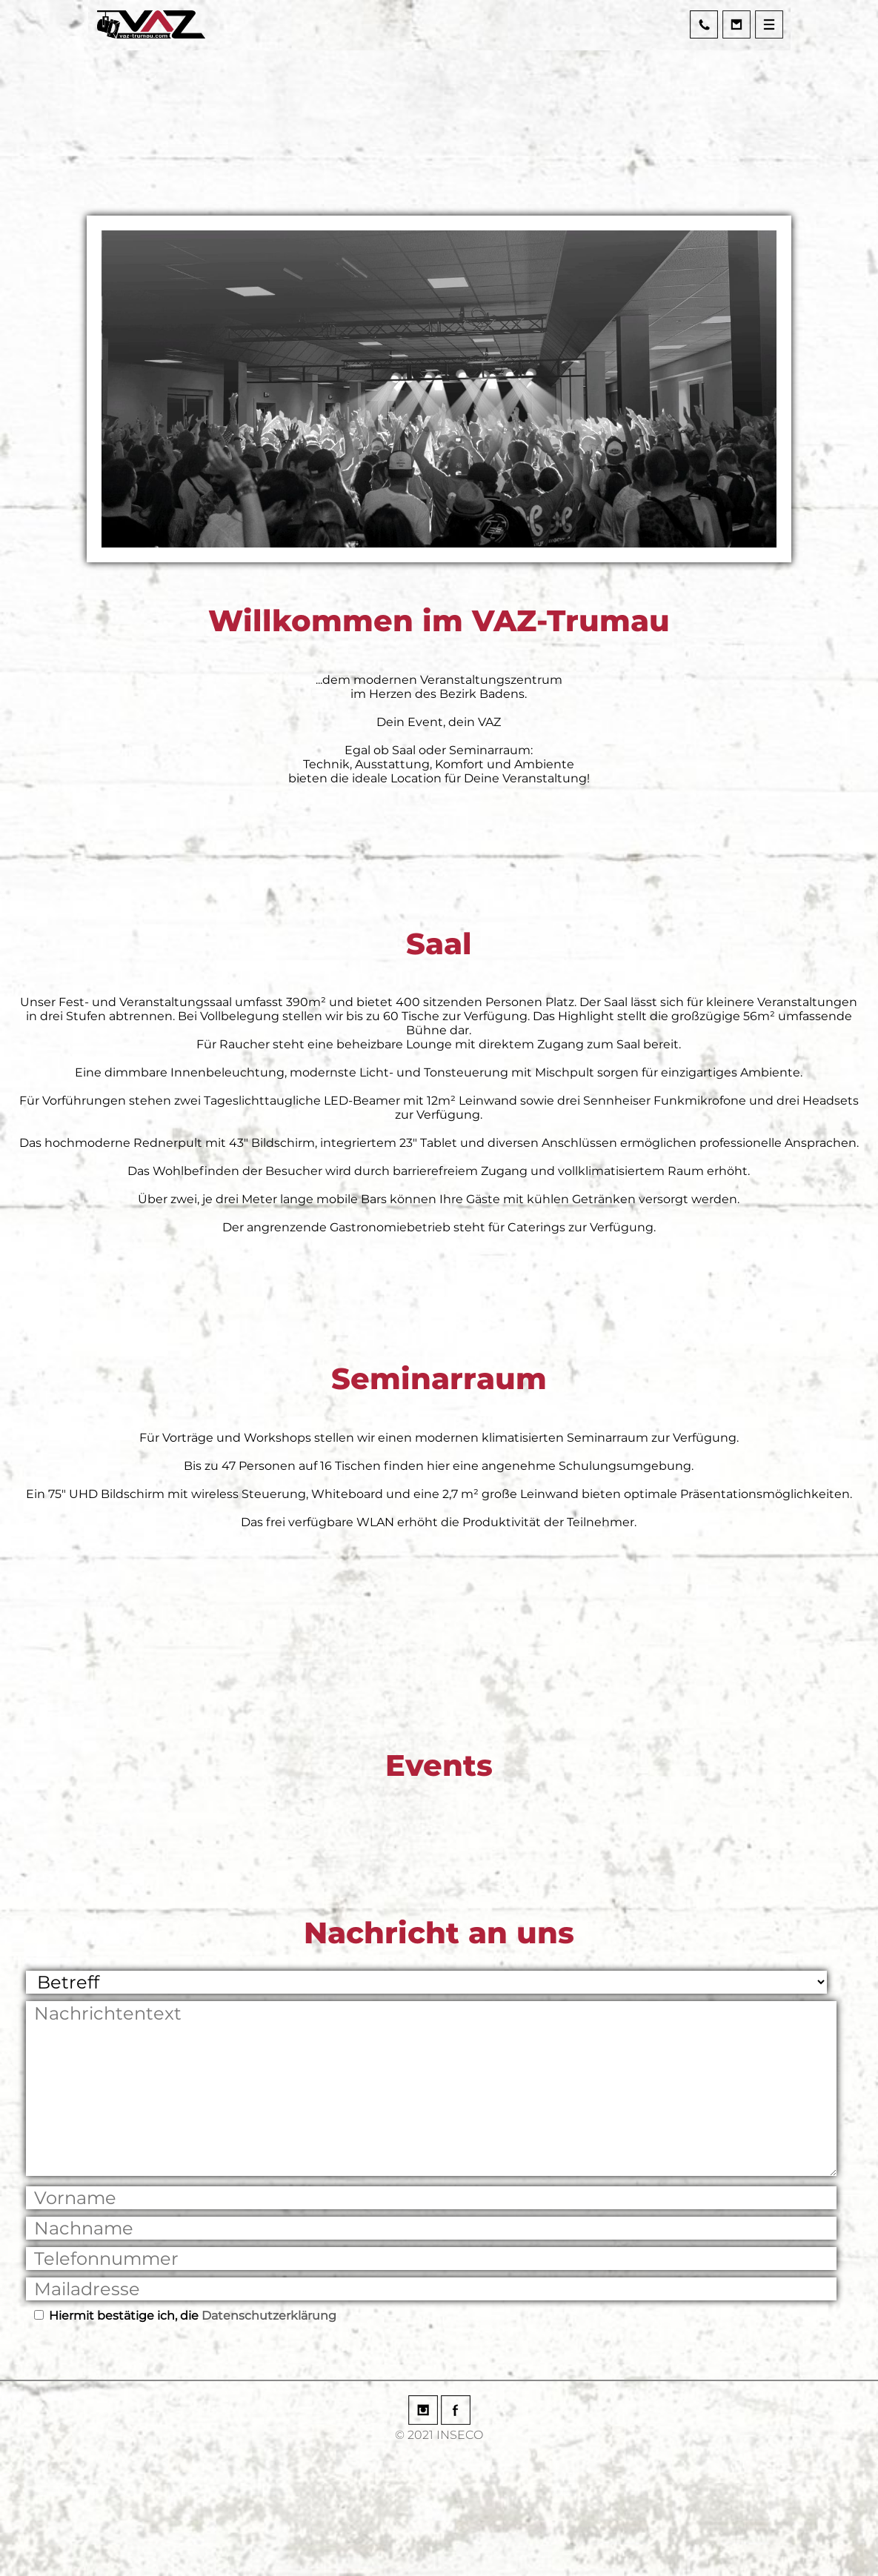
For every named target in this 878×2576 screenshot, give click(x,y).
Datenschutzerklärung (269, 2316)
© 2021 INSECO (439, 2435)
